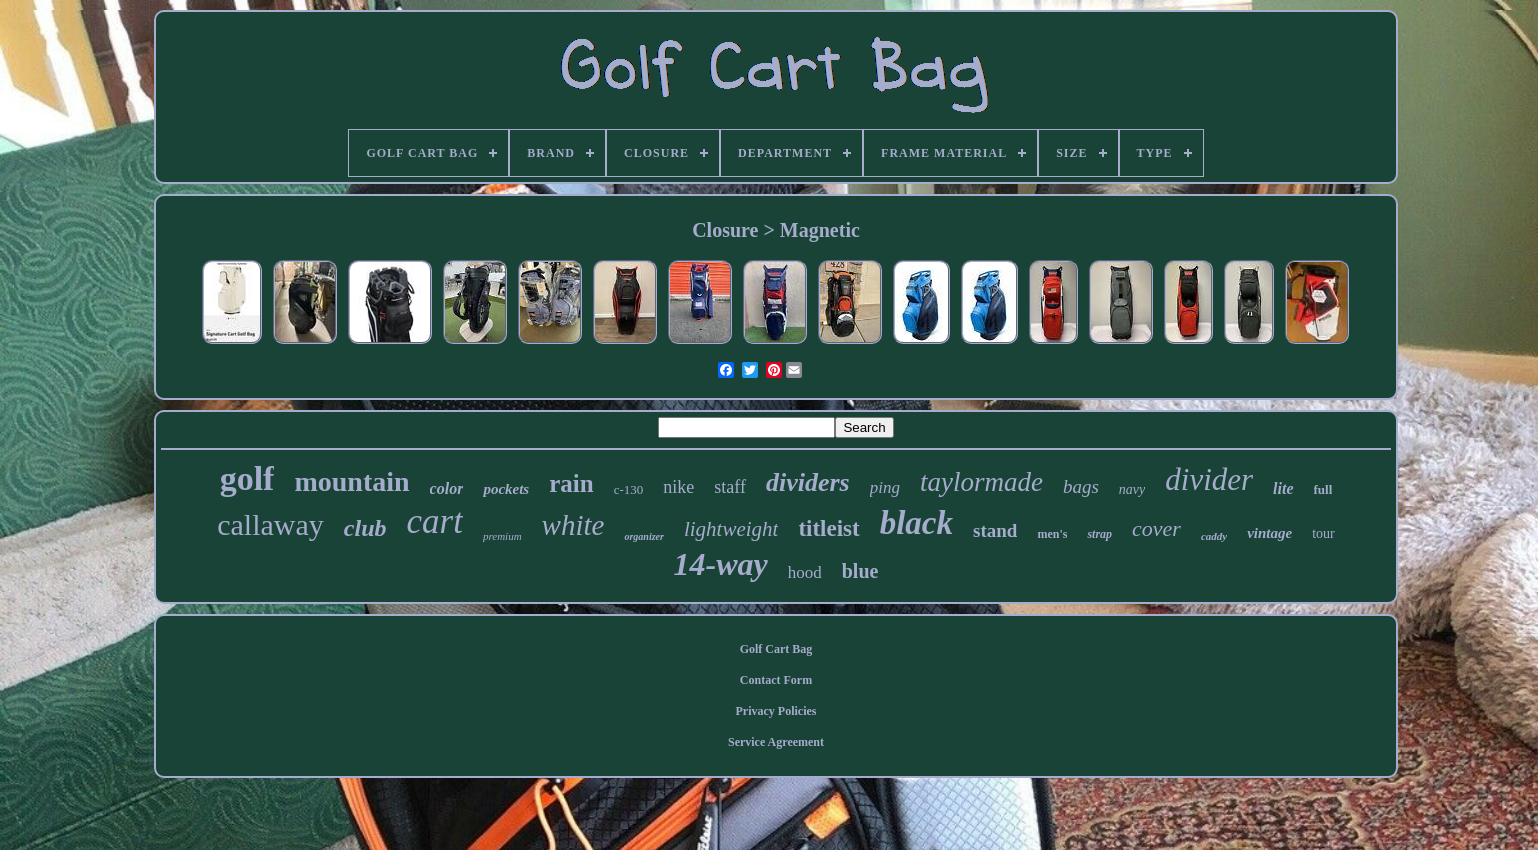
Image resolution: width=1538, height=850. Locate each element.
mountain (351, 481)
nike (678, 487)
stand (995, 530)
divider (1209, 479)
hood (805, 572)
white (573, 525)
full (1323, 489)
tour (1323, 533)
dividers (808, 482)
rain (571, 483)
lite (1283, 488)
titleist (828, 528)
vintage (1269, 533)
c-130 (629, 489)
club (365, 528)
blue (860, 571)
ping (885, 487)
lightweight (731, 529)
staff (730, 487)
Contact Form (776, 680)
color (447, 488)
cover (1156, 528)
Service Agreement (776, 742)
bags (1081, 486)
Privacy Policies (776, 711)
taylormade (981, 482)
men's (1052, 534)
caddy (1214, 536)
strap (1099, 534)
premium (502, 536)
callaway (270, 524)
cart (435, 521)
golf (247, 478)
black (916, 523)
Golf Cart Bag (776, 649)
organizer (643, 536)
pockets (506, 489)
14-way (721, 564)
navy (1132, 489)
